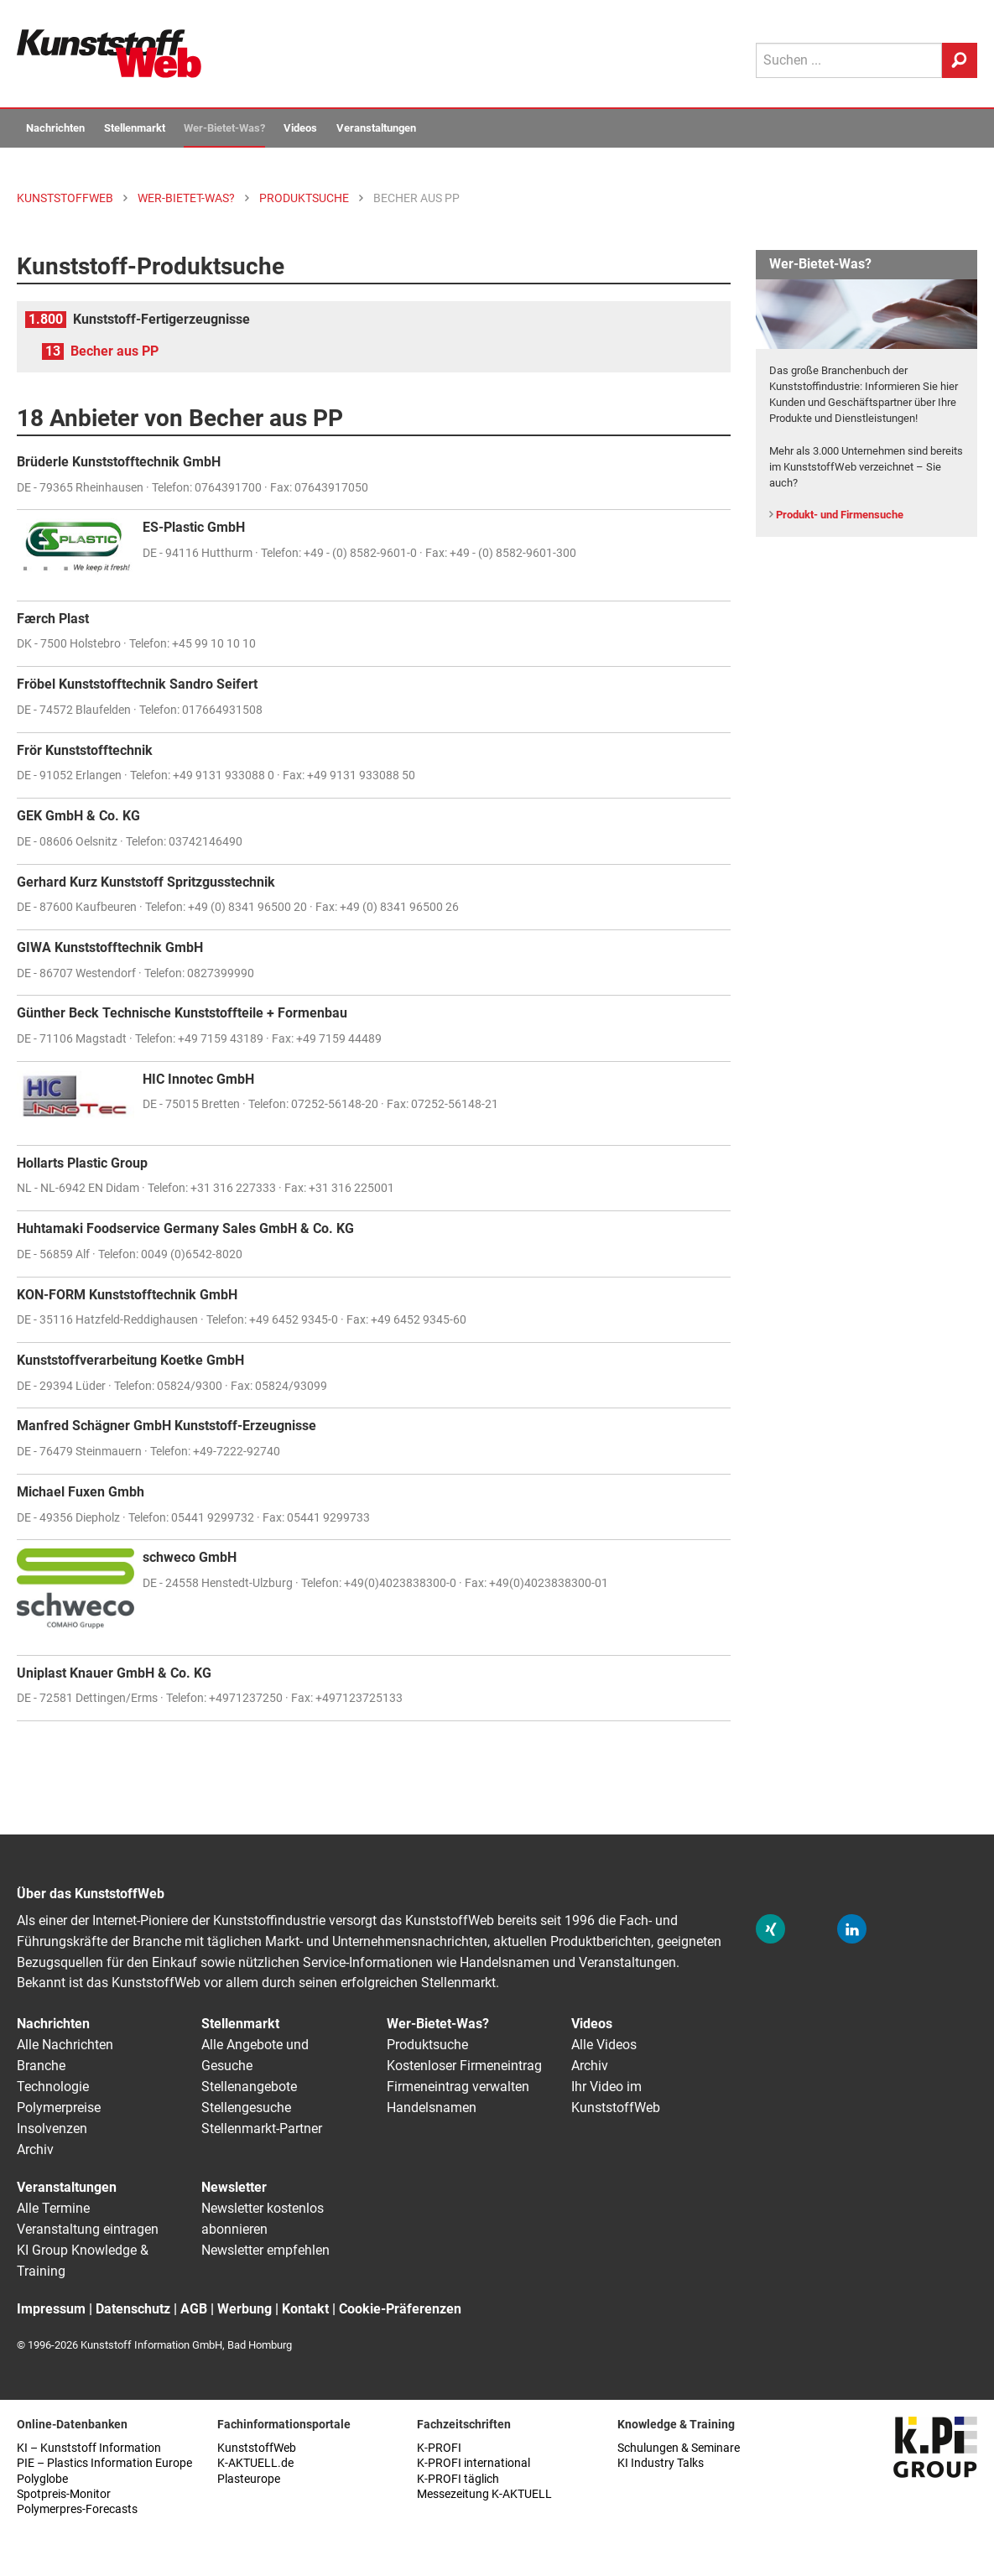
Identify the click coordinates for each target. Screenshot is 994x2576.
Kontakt (305, 2309)
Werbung (244, 2309)
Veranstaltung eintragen (88, 2229)
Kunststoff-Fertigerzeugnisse (161, 319)
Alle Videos (604, 2045)
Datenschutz (133, 2309)
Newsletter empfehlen (265, 2250)
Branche (41, 2066)
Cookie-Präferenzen (400, 2309)
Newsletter (234, 2187)
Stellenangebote (249, 2087)
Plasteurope (248, 2479)
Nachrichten (55, 128)
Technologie (53, 2087)
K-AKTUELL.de (255, 2463)
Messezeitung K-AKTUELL (484, 2494)
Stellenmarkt (134, 128)
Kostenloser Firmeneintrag (464, 2066)
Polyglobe (42, 2479)
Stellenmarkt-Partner (261, 2128)
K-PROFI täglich (458, 2479)
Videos (300, 128)
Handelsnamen (431, 2107)
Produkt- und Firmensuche (839, 514)
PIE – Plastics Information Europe (104, 2463)
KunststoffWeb (256, 2448)
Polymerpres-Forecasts (77, 2509)
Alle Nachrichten (65, 2045)
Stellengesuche (246, 2107)
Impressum (51, 2309)
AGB (193, 2309)
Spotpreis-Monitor (64, 2494)
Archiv (35, 2149)
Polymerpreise (59, 2107)
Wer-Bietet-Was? (224, 128)
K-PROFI (439, 2448)
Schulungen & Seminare (678, 2448)
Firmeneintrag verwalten (458, 2087)
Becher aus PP (114, 351)
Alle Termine (53, 2208)
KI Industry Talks (660, 2463)
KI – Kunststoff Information (89, 2448)
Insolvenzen (52, 2128)
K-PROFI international (473, 2463)
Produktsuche (427, 2045)
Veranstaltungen (376, 128)
